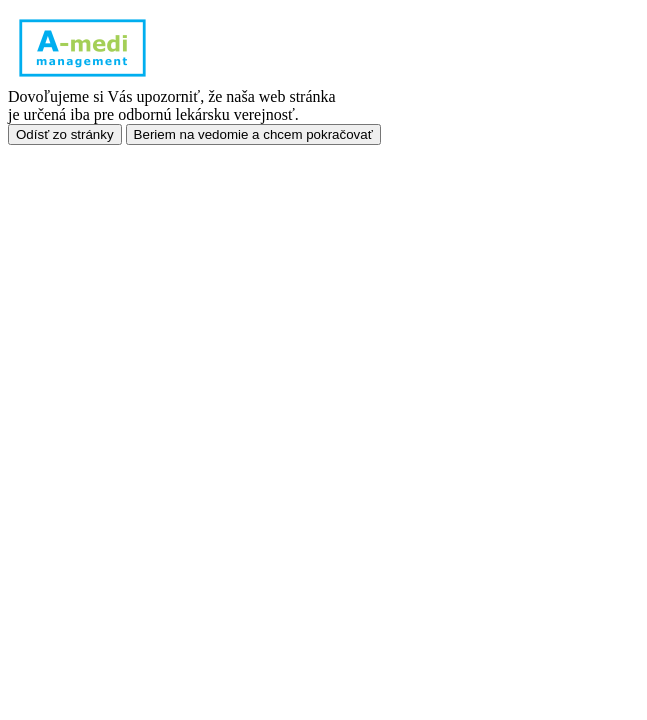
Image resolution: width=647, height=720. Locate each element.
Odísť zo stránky (65, 134)
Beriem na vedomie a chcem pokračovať (253, 134)
